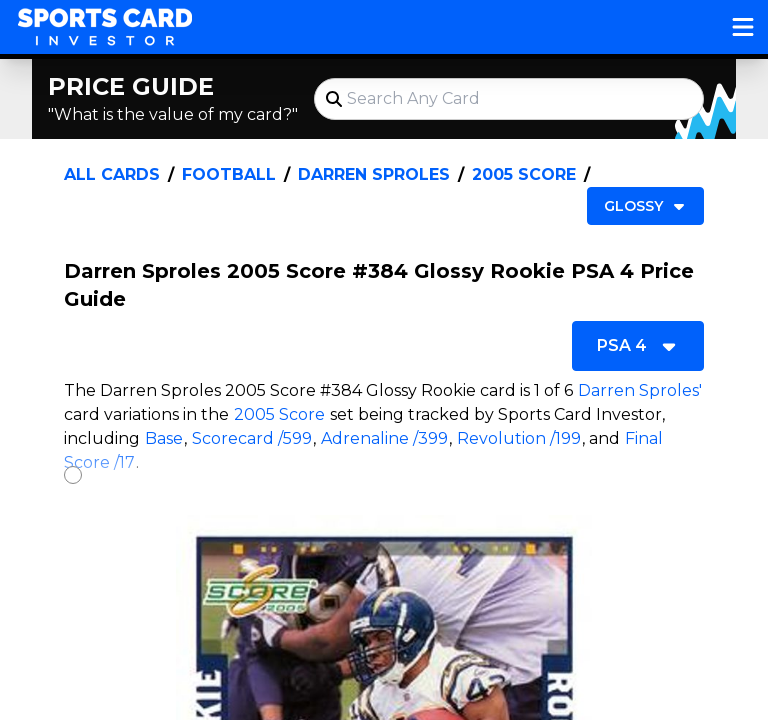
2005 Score (524, 174)
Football (229, 174)
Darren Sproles (374, 174)
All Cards (112, 174)
